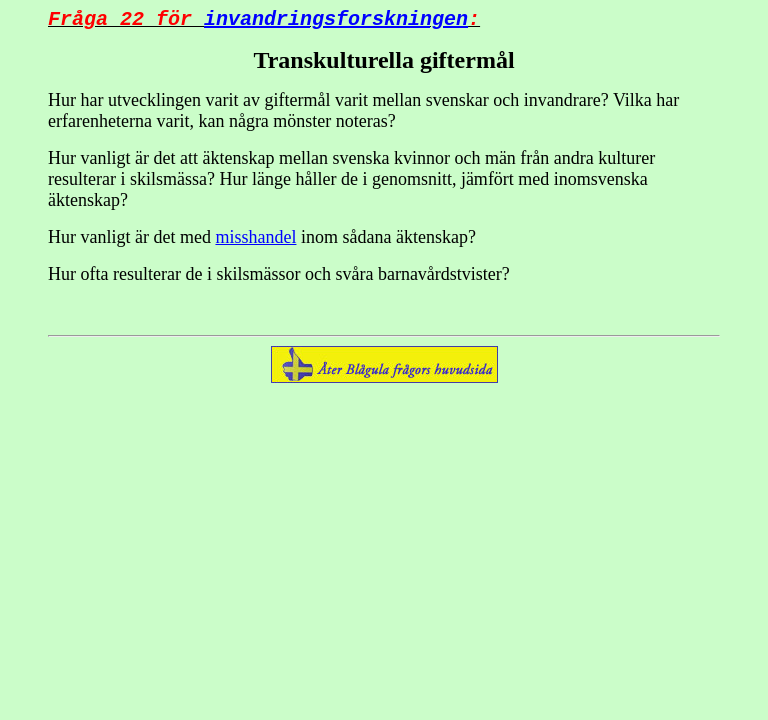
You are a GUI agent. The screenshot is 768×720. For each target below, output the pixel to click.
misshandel (255, 241)
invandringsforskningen (336, 21)
